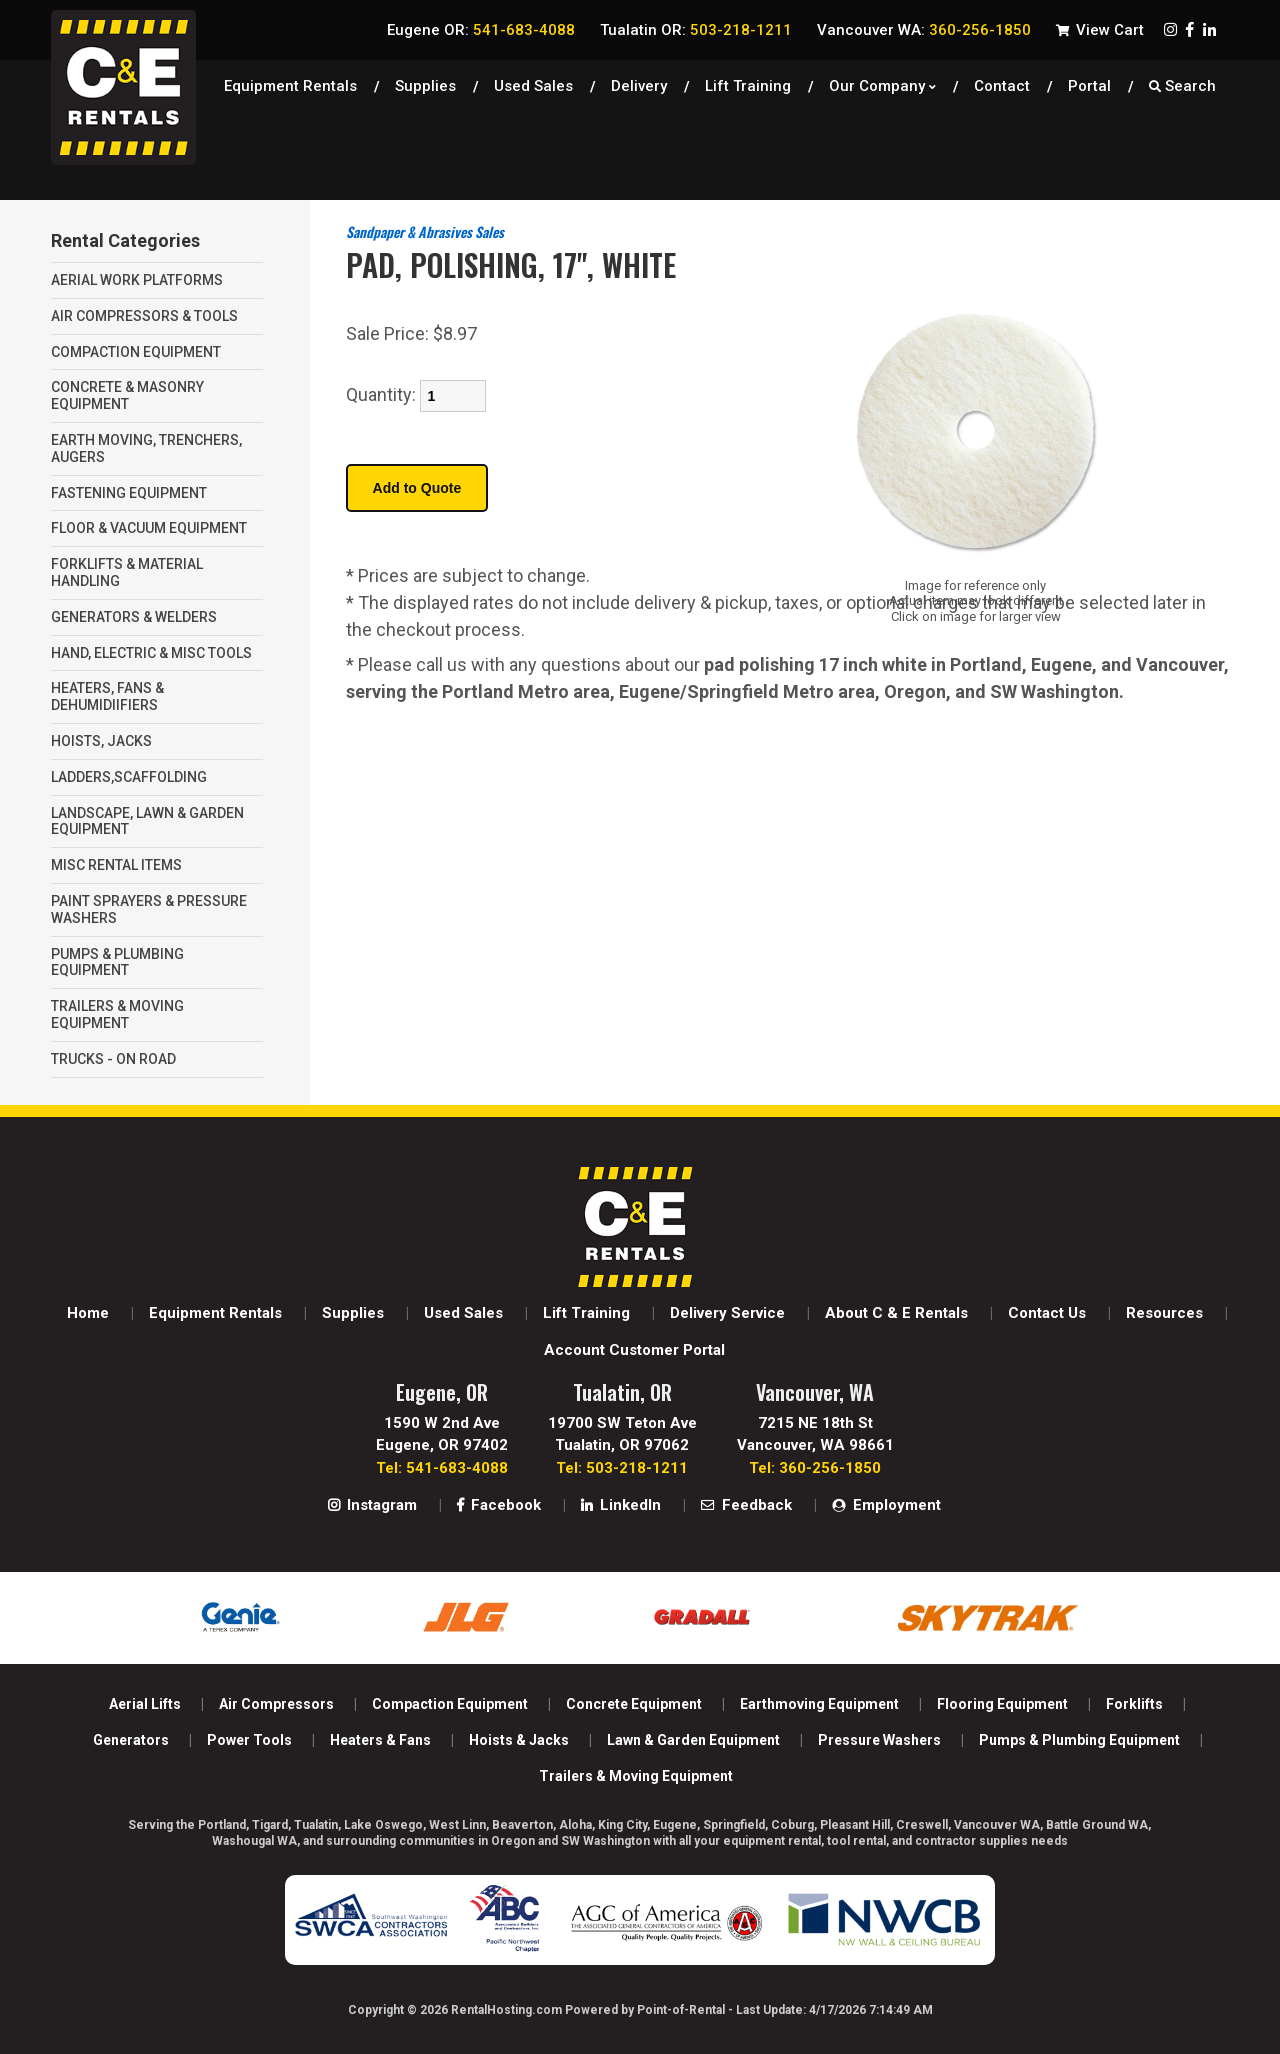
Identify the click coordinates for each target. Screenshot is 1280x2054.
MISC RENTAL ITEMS (116, 865)
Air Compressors (276, 1704)
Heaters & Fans (380, 1740)
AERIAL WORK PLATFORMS (137, 280)
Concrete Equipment (634, 1704)
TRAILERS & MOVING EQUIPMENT (117, 1014)
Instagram (372, 1505)
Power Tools (249, 1740)
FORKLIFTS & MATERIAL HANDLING (127, 572)
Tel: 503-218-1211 (622, 1468)
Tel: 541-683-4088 (442, 1468)
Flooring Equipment (1002, 1704)
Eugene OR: (481, 30)
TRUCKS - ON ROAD (113, 1059)
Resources (1164, 1313)
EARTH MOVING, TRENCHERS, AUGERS (146, 448)
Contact (1002, 85)
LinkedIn (621, 1505)
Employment (886, 1505)
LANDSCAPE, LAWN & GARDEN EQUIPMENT (147, 821)
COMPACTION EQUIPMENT (136, 352)
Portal (1089, 85)
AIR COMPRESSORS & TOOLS (144, 316)
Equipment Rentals (290, 85)
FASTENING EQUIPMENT (129, 493)
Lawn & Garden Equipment (693, 1740)
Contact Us (1047, 1313)
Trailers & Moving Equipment (636, 1776)
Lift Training (748, 85)
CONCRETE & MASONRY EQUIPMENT (127, 395)
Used (533, 85)
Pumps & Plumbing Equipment (1079, 1740)
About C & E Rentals (896, 1313)
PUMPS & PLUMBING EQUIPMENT (117, 962)
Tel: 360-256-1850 (815, 1468)
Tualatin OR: (696, 30)
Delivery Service (727, 1313)
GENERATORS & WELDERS (134, 617)
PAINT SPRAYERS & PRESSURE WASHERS (149, 909)
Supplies (425, 85)
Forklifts (1134, 1704)
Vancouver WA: (924, 30)
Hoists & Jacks (519, 1740)
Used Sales (463, 1313)
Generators (131, 1740)
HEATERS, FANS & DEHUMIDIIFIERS (107, 696)
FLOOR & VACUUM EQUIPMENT (149, 528)
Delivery (639, 85)
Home (88, 1313)
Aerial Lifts (145, 1704)
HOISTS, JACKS (101, 741)
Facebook (499, 1505)
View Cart (1100, 30)
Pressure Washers (879, 1740)
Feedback (746, 1505)
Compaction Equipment (450, 1704)
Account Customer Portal (634, 1350)
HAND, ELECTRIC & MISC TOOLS (151, 653)
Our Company (882, 85)
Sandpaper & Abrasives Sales (425, 231)
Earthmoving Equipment (819, 1704)
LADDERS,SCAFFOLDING (129, 777)
